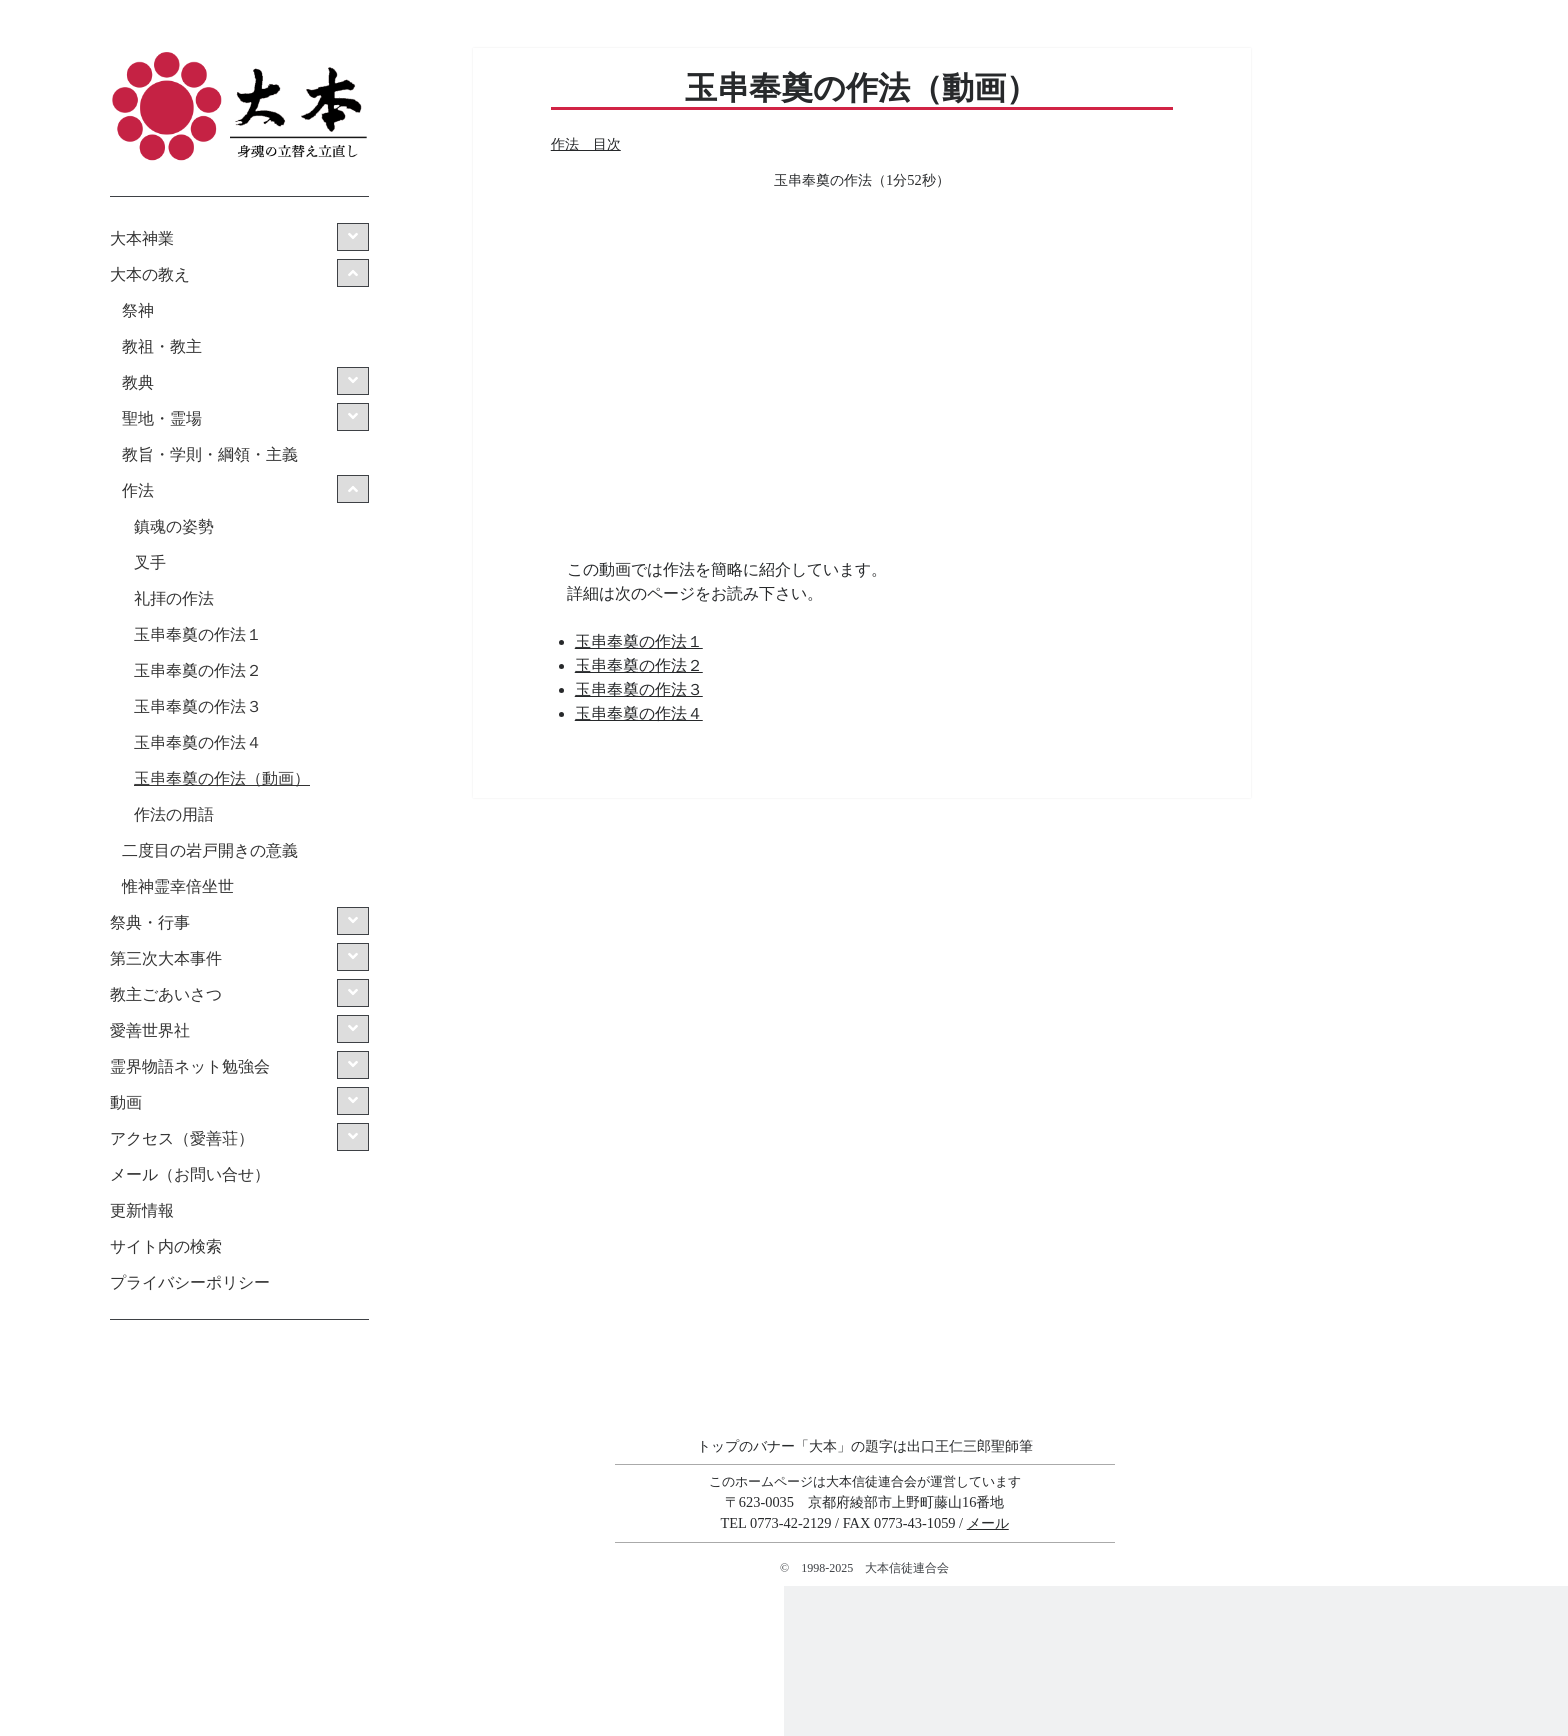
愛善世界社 (150, 1030)
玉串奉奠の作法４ (198, 742)
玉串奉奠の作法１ (198, 634)
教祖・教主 (162, 346)
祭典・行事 (150, 922)
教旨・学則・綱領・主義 (210, 454)
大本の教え (150, 274)
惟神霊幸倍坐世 (178, 886)
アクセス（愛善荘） (182, 1138)
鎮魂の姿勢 (174, 526)
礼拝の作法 (174, 598)
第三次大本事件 (166, 958)
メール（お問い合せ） (190, 1174)
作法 (138, 490)
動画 (126, 1102)
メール (988, 1523)
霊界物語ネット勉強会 (190, 1066)
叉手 (150, 562)
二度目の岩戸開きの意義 (210, 850)
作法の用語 (174, 814)
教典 (138, 382)
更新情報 (142, 1210)
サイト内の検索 (166, 1246)
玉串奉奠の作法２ (198, 670)
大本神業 (142, 238)
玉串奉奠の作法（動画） (222, 778)
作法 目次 (586, 144)
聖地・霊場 (162, 418)
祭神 (138, 310)
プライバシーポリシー (190, 1282)
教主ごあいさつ (166, 994)
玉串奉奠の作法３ (198, 706)
